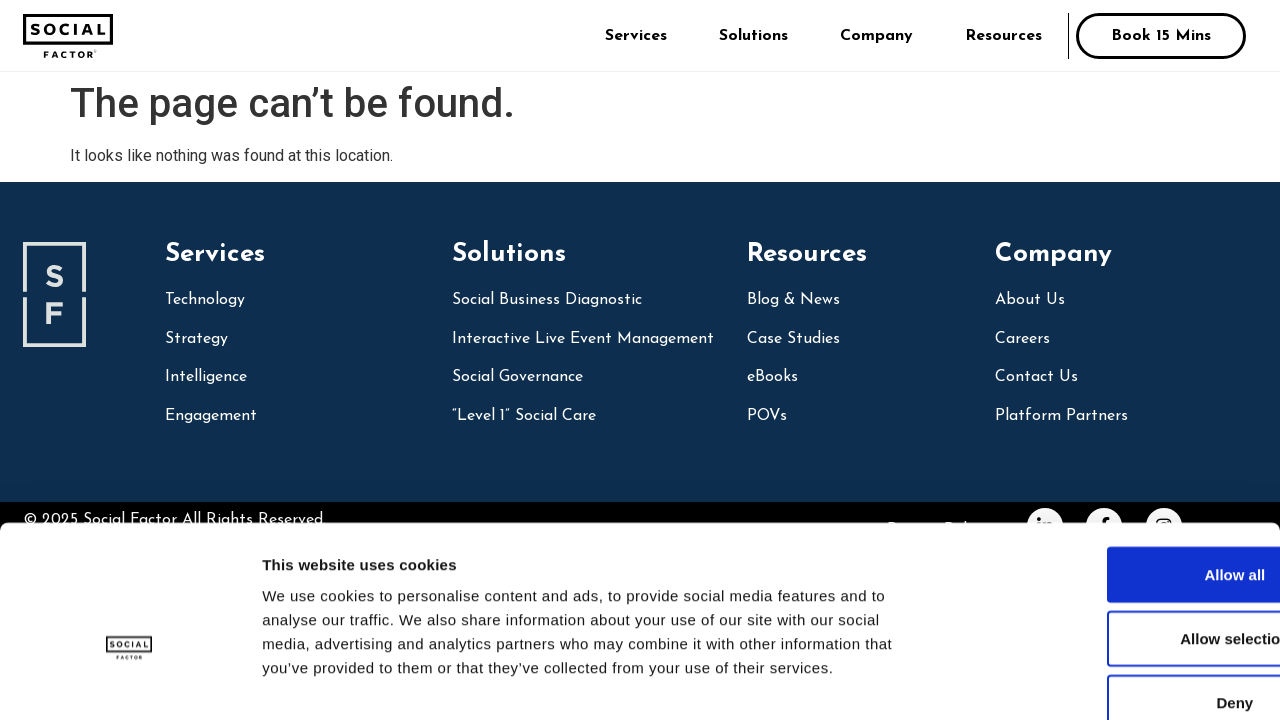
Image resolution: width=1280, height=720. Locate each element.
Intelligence (206, 377)
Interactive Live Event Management (583, 339)
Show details (1049, 680)
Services (636, 36)
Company (876, 36)
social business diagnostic (547, 300)
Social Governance (517, 377)
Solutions (753, 36)
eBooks (772, 377)
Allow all (1113, 460)
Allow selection (1112, 524)
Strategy (196, 339)
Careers (1022, 339)
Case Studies (793, 339)
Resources (1003, 36)
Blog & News (793, 300)
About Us (1030, 300)
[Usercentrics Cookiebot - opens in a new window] (129, 681)
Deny (1113, 588)
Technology (205, 300)
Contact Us (1036, 377)
